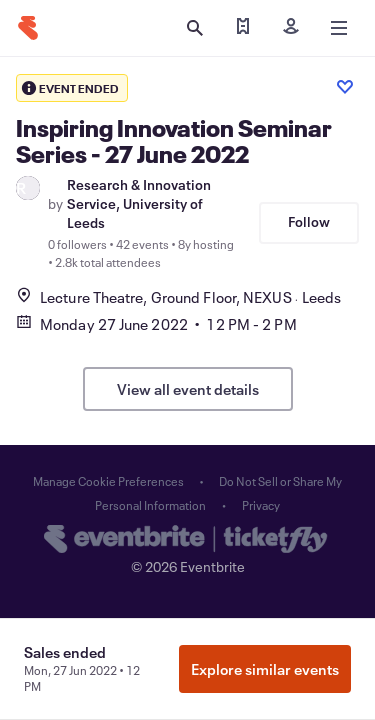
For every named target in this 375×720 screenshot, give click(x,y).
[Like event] (345, 87)
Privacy (261, 505)
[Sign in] (291, 28)
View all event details (188, 389)
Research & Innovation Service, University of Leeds (139, 204)
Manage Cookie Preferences (108, 481)
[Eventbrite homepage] (187, 541)
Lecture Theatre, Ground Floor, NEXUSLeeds (178, 297)
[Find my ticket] (243, 28)
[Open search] (195, 28)
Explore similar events (265, 669)
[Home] (28, 28)
